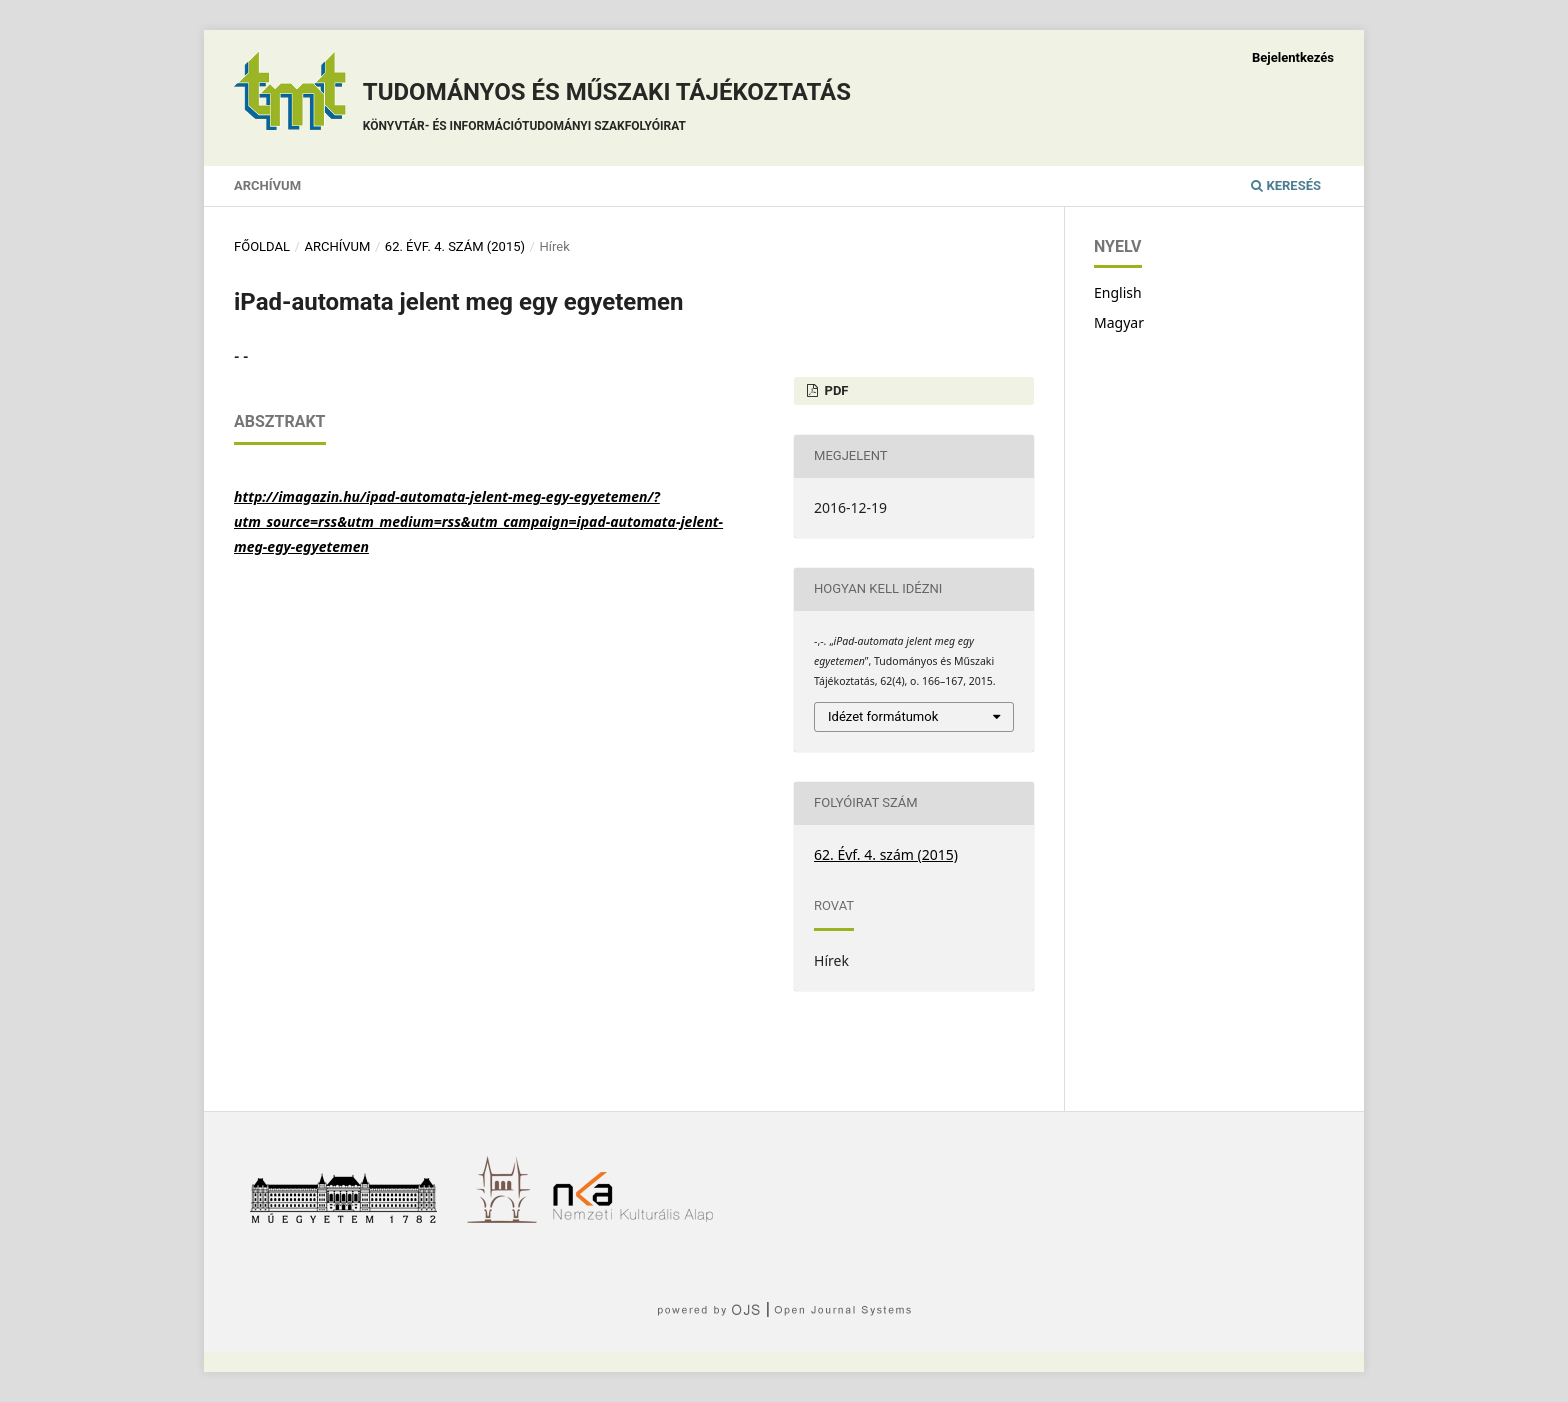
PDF (834, 390)
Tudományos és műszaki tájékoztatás (607, 109)
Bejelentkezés (1293, 57)
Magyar (1119, 322)
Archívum (267, 185)
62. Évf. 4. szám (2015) (455, 246)
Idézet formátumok (883, 716)
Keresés (1286, 185)
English (1118, 292)
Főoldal (262, 246)
